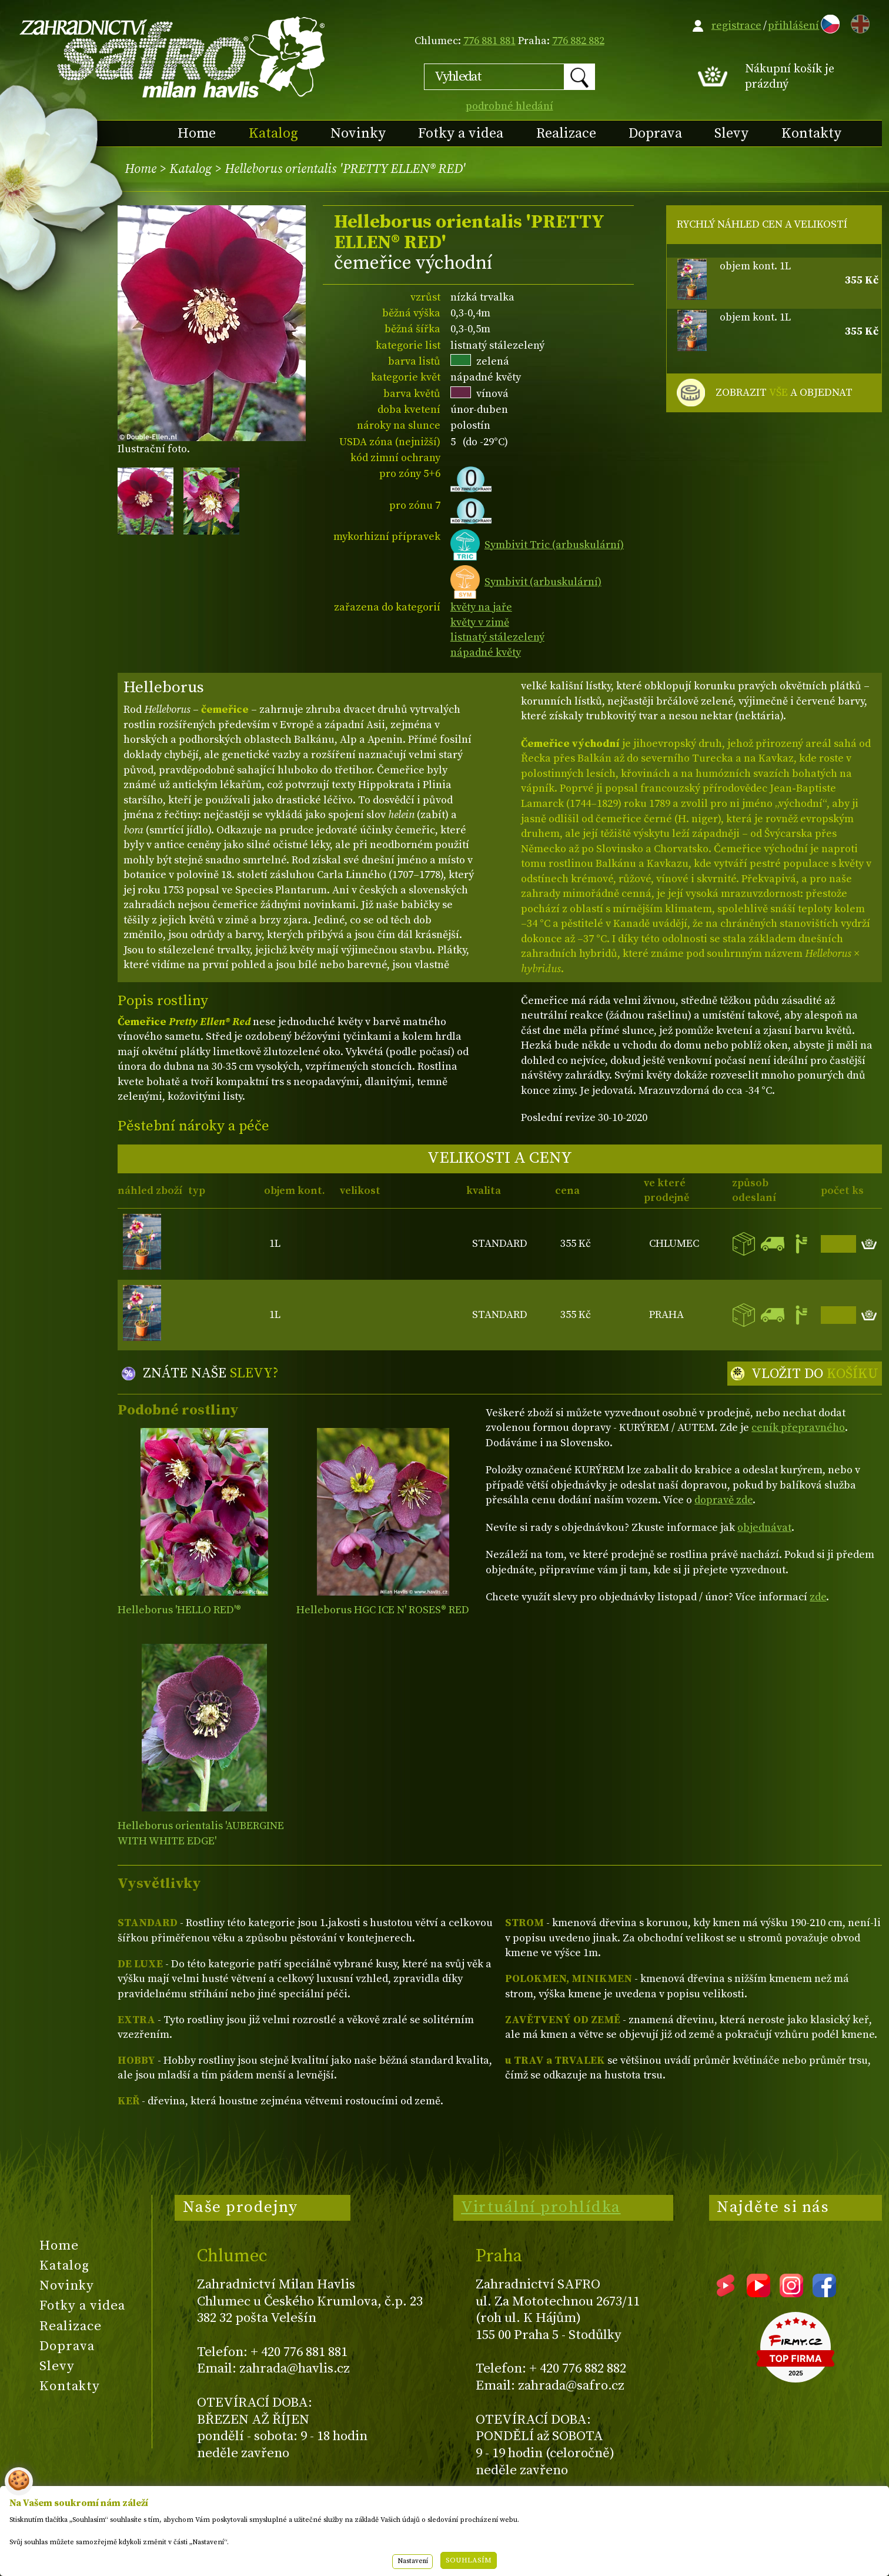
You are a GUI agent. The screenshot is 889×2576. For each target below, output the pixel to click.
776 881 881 (489, 41)
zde (818, 1597)
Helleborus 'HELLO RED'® (179, 1610)
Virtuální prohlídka (541, 2207)
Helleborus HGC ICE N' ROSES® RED (382, 1610)
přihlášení (793, 25)
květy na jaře (481, 607)
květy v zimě (479, 622)
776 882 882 (578, 41)
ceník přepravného (798, 1427)
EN (858, 22)
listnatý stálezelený (497, 637)
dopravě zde (723, 1500)
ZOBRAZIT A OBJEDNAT (784, 393)
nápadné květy (485, 652)
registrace (736, 25)
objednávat (764, 1527)
